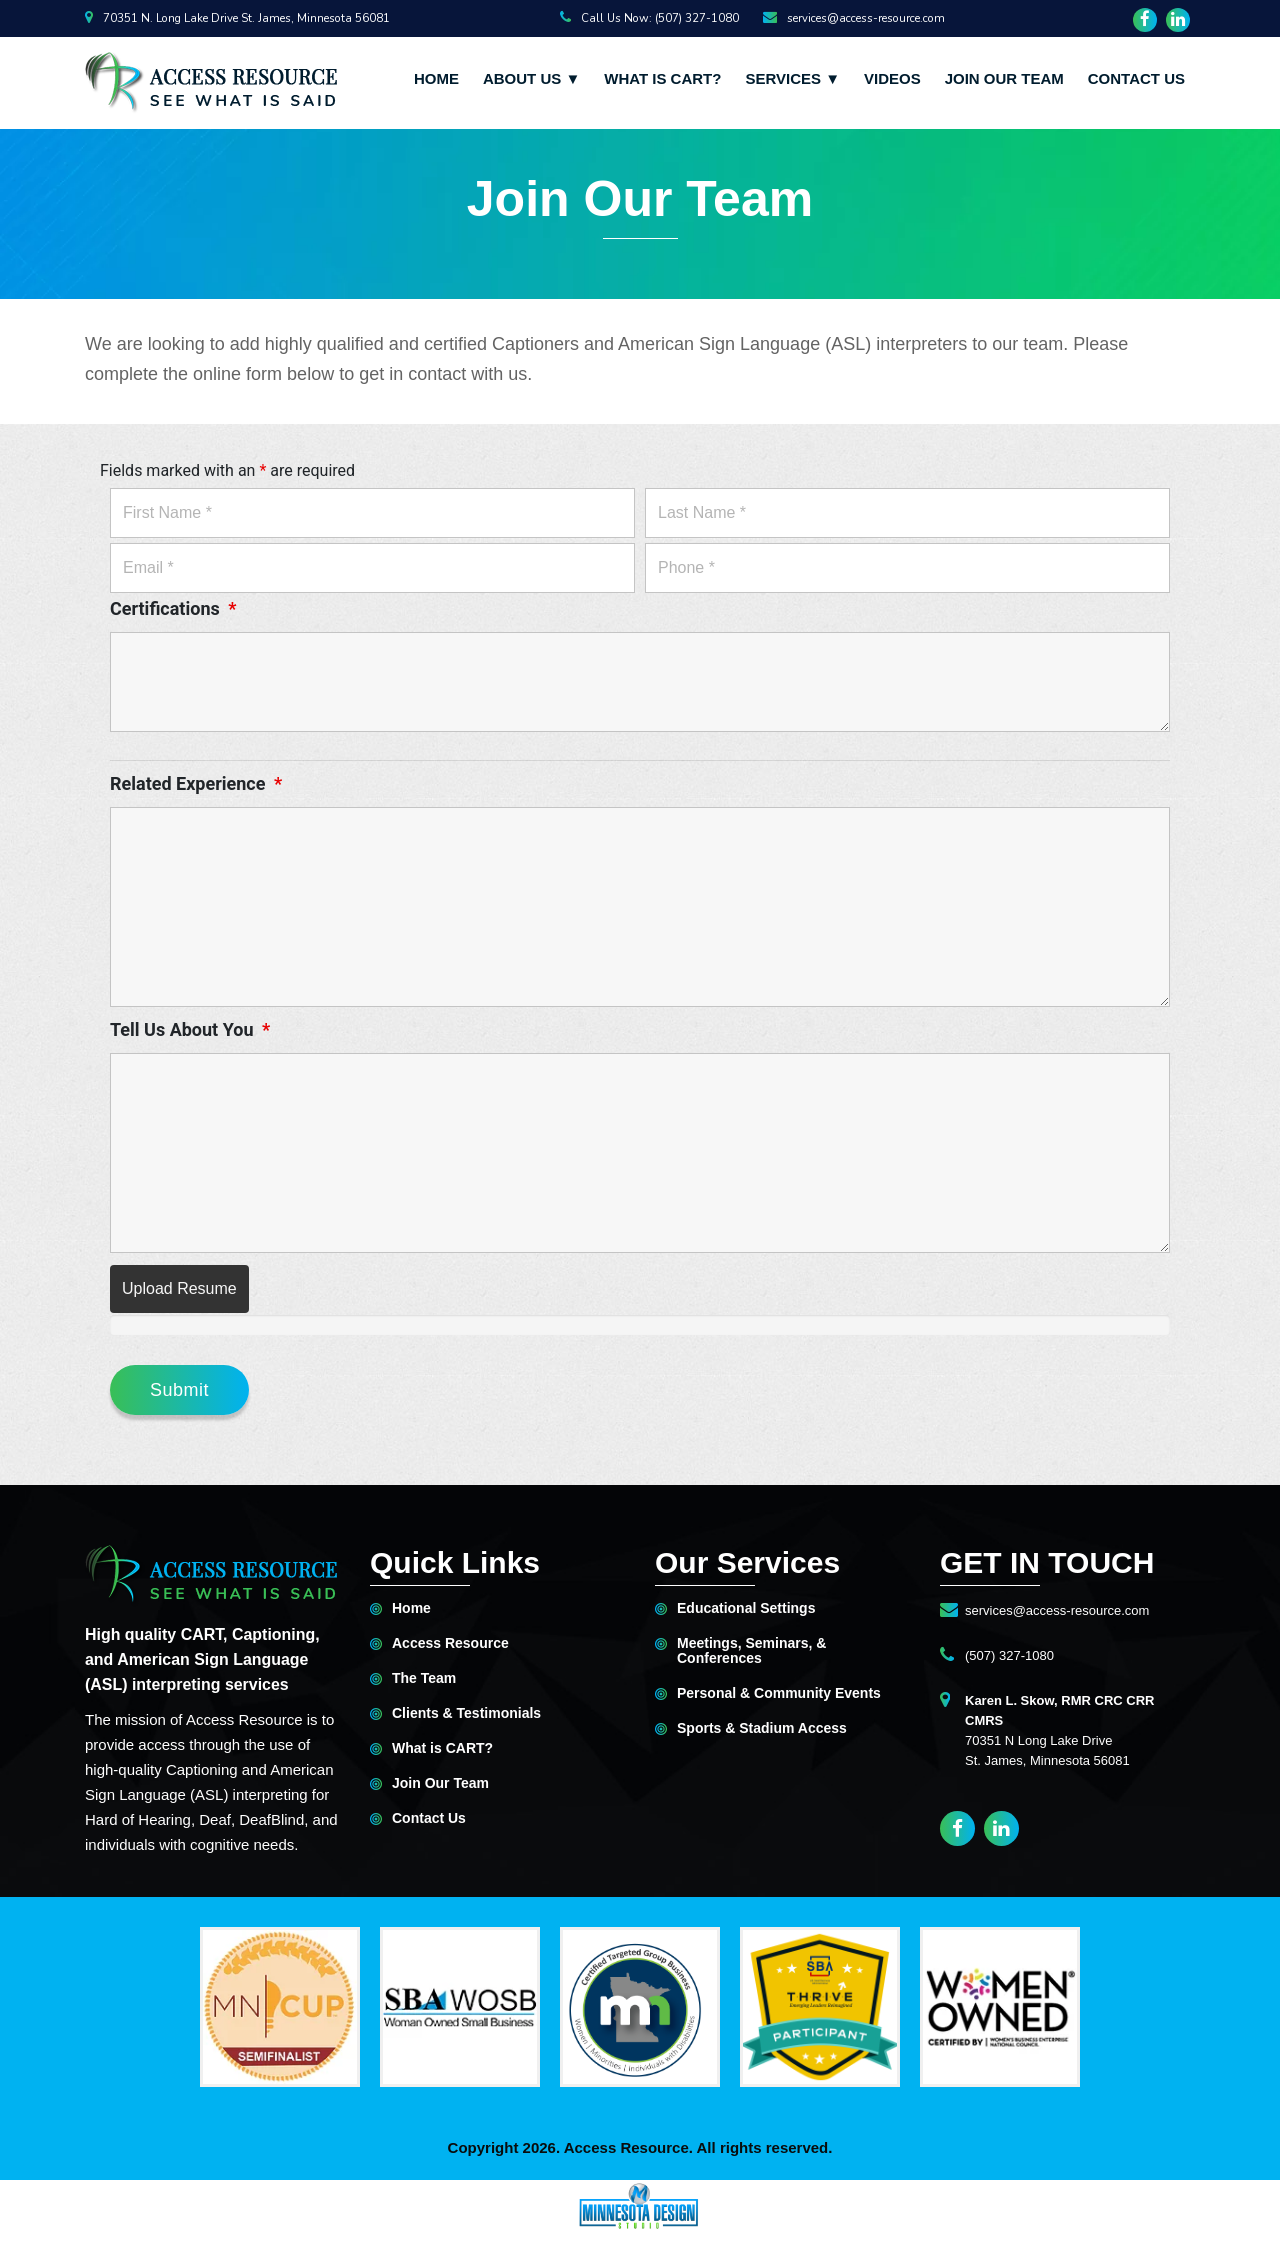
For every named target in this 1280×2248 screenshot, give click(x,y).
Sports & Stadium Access (762, 1728)
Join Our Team (1004, 78)
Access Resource (450, 1643)
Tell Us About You (190, 1030)
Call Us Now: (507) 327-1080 (649, 18)
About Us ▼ (531, 78)
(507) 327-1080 (1009, 1655)
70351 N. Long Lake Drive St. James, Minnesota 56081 (237, 18)
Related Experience (196, 784)
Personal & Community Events (779, 1693)
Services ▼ (792, 78)
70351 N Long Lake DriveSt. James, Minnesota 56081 (1059, 1730)
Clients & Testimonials (466, 1713)
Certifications (173, 609)
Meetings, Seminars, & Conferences (751, 1651)
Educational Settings (746, 1608)
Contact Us (1136, 78)
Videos (892, 78)
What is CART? (662, 78)
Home (436, 78)
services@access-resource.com (854, 18)
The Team (424, 1678)
